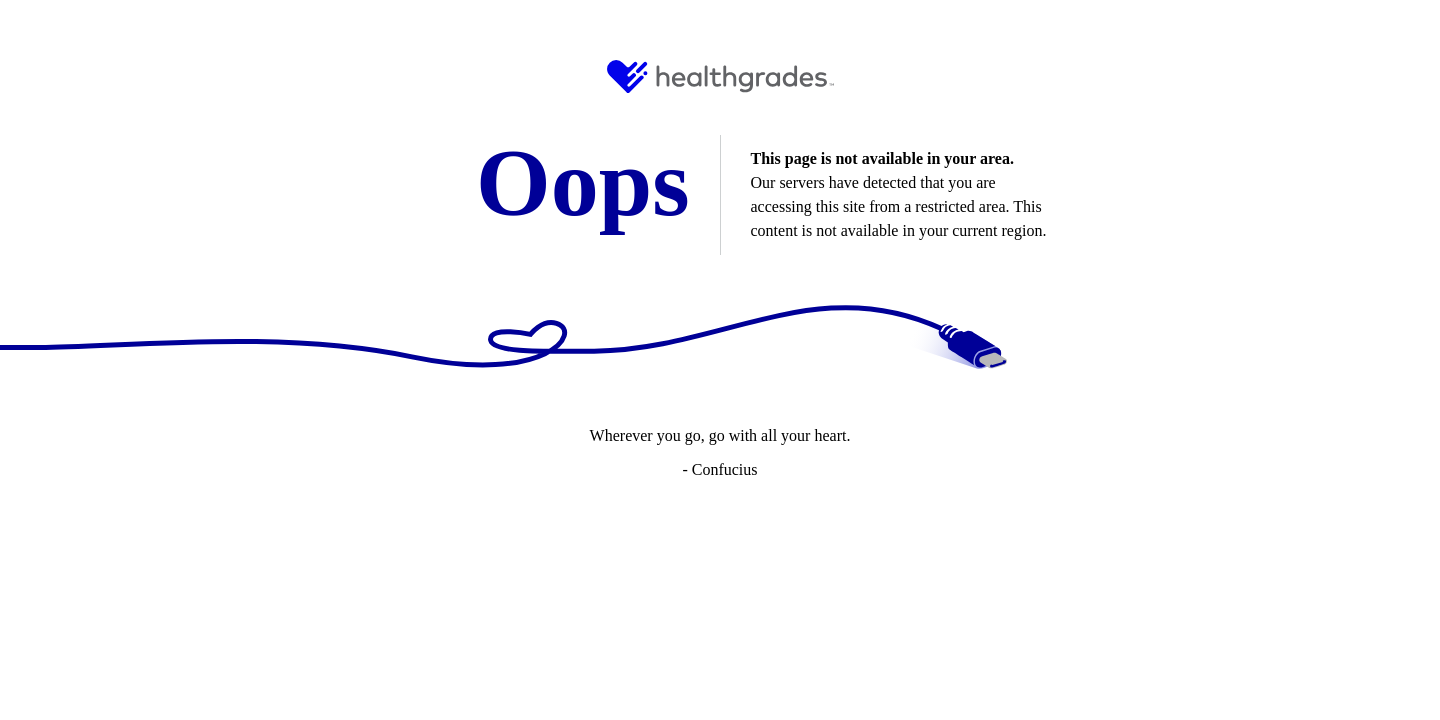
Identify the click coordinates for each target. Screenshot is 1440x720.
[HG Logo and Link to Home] (720, 76)
